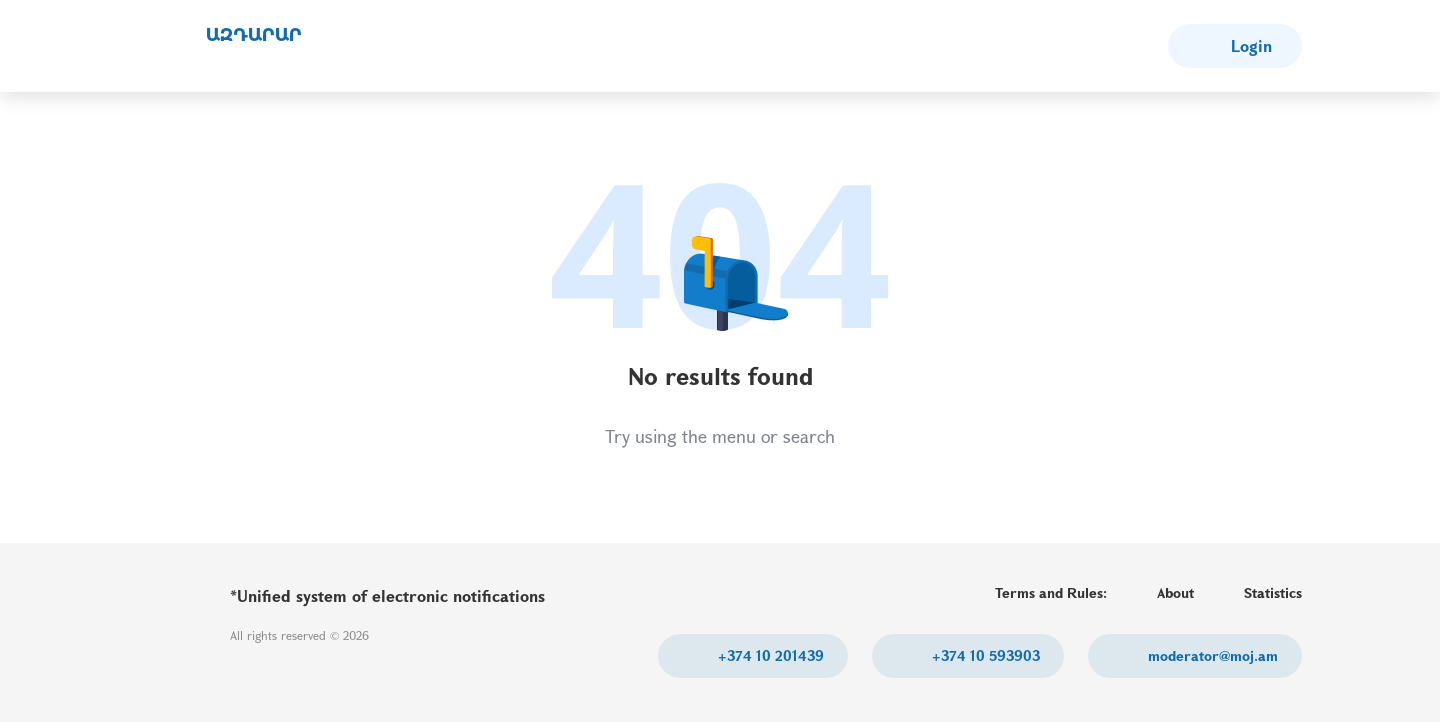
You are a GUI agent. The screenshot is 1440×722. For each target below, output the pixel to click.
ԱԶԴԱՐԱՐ (254, 35)
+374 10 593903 (984, 655)
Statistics (1273, 592)
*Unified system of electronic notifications (387, 595)
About (1175, 592)
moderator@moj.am (1211, 655)
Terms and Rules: (1051, 592)
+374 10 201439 (769, 655)
